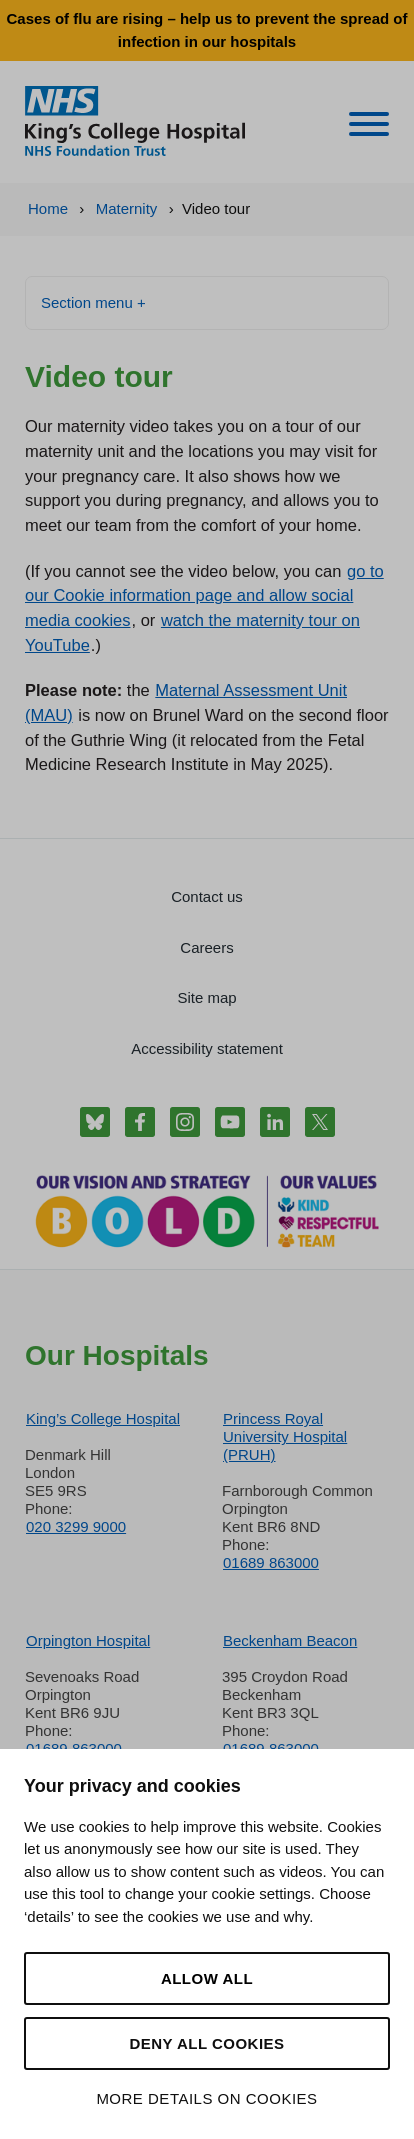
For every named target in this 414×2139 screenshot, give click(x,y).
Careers (206, 947)
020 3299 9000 (76, 1526)
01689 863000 (271, 1562)
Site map (206, 997)
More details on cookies (206, 2098)
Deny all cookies (206, 2043)
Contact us (207, 896)
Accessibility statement (207, 1048)
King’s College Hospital (103, 1418)
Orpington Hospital (88, 1640)
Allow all (207, 1978)
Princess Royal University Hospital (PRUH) (285, 1436)
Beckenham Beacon (290, 1640)
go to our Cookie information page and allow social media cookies (204, 596)
